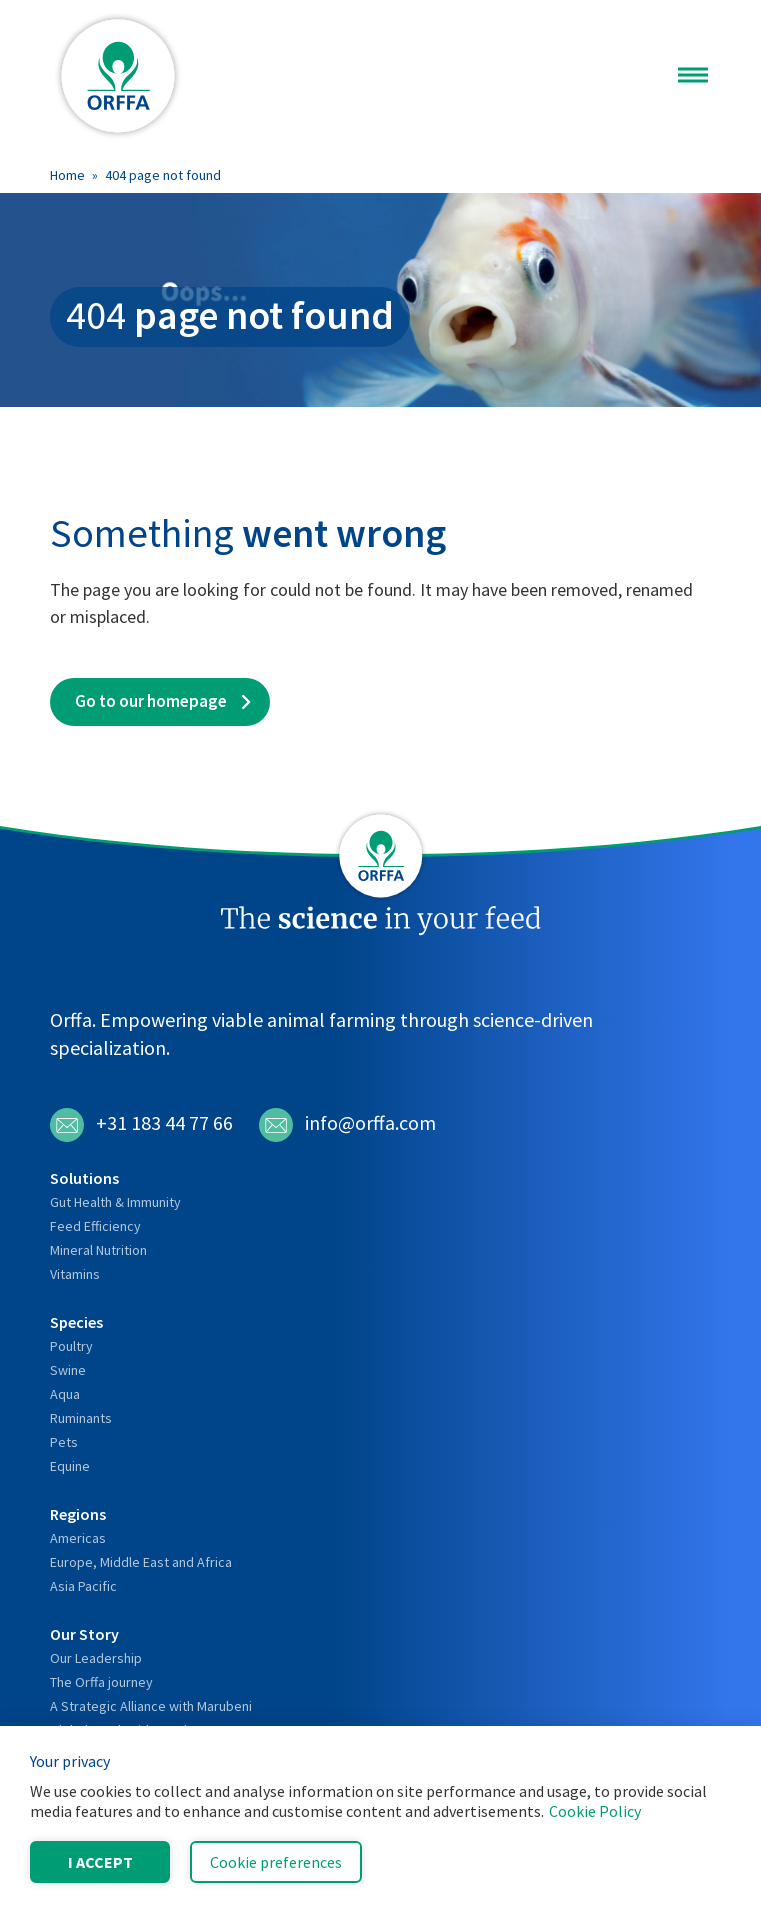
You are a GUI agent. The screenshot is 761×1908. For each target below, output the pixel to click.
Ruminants (81, 1418)
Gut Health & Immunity (115, 1202)
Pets (64, 1442)
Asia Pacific (83, 1586)
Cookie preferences (276, 1862)
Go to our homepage (151, 701)
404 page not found (163, 175)
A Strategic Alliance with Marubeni (151, 1706)
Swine (68, 1370)
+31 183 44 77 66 (141, 1125)
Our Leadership (96, 1658)
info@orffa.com (347, 1125)
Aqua (65, 1394)
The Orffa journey (101, 1682)
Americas (78, 1538)
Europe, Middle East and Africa (141, 1562)
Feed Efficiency (95, 1226)
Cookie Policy (595, 1811)
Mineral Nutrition (98, 1250)
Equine (70, 1466)
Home (67, 175)
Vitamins (75, 1274)
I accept (100, 1862)
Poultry (71, 1346)
